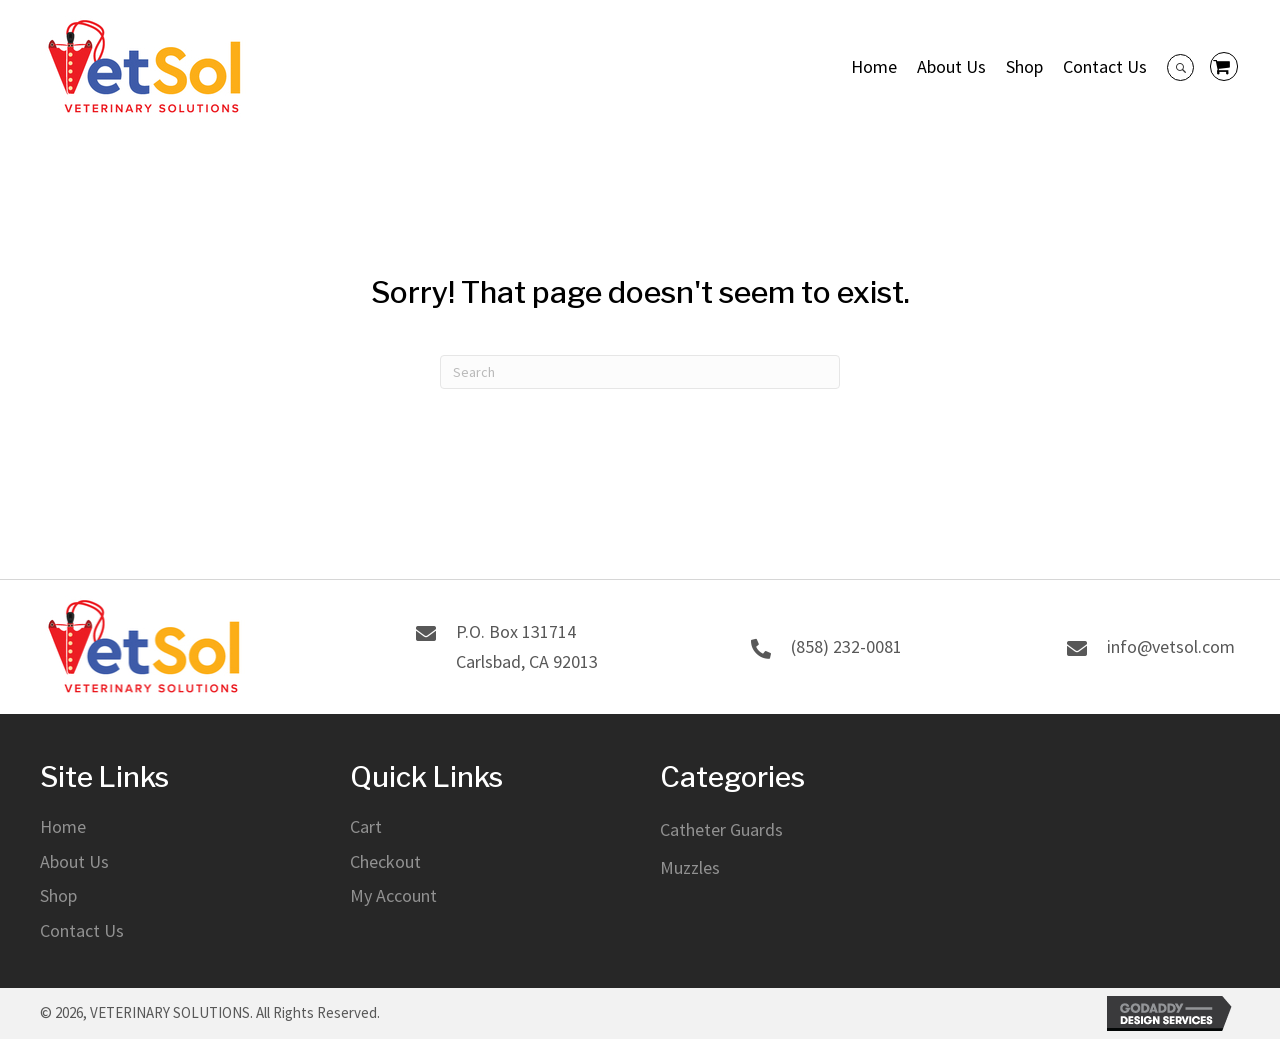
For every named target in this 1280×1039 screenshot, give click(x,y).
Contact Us (82, 930)
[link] (874, 67)
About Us (74, 861)
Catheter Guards (721, 829)
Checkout (385, 861)
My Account (393, 896)
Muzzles (690, 867)
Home (63, 826)
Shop (58, 896)
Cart (366, 826)
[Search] (640, 372)
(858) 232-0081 (846, 646)
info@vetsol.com (1171, 646)
